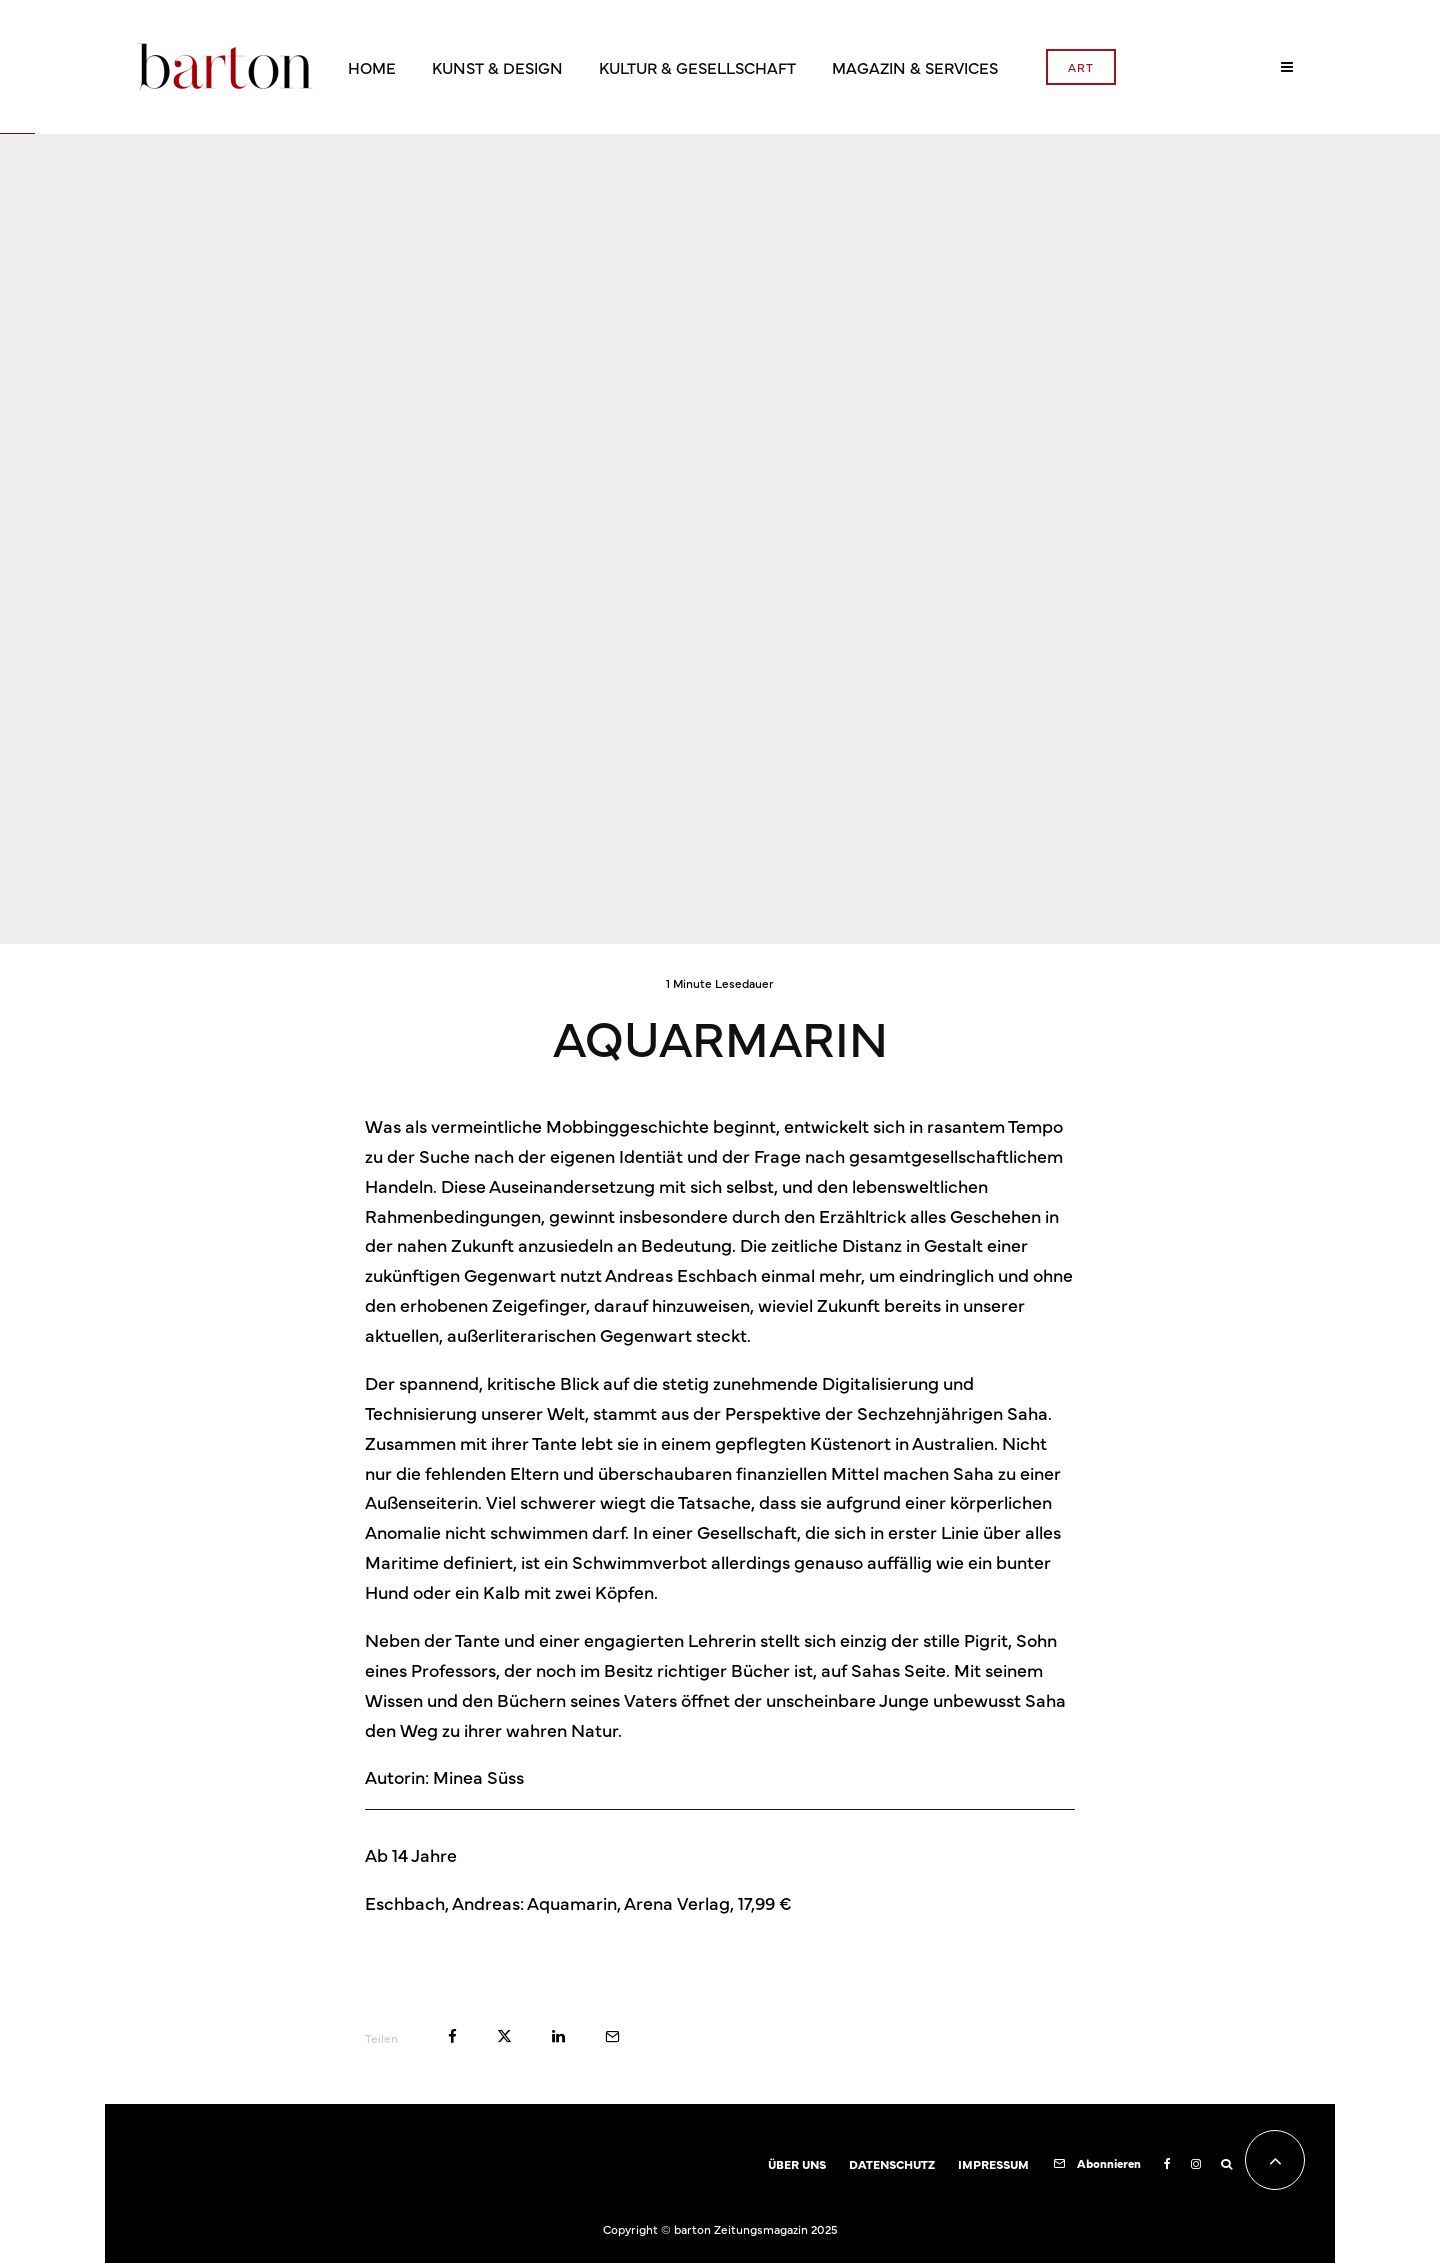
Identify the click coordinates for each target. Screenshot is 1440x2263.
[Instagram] (1196, 2164)
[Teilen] (452, 2036)
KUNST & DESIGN (497, 67)
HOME (372, 67)
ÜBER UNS (797, 2164)
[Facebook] (1167, 2164)
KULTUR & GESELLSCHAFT (697, 67)
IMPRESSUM (993, 2164)
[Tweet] (504, 2036)
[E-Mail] (612, 2036)
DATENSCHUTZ (892, 2164)
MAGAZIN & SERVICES (915, 67)
